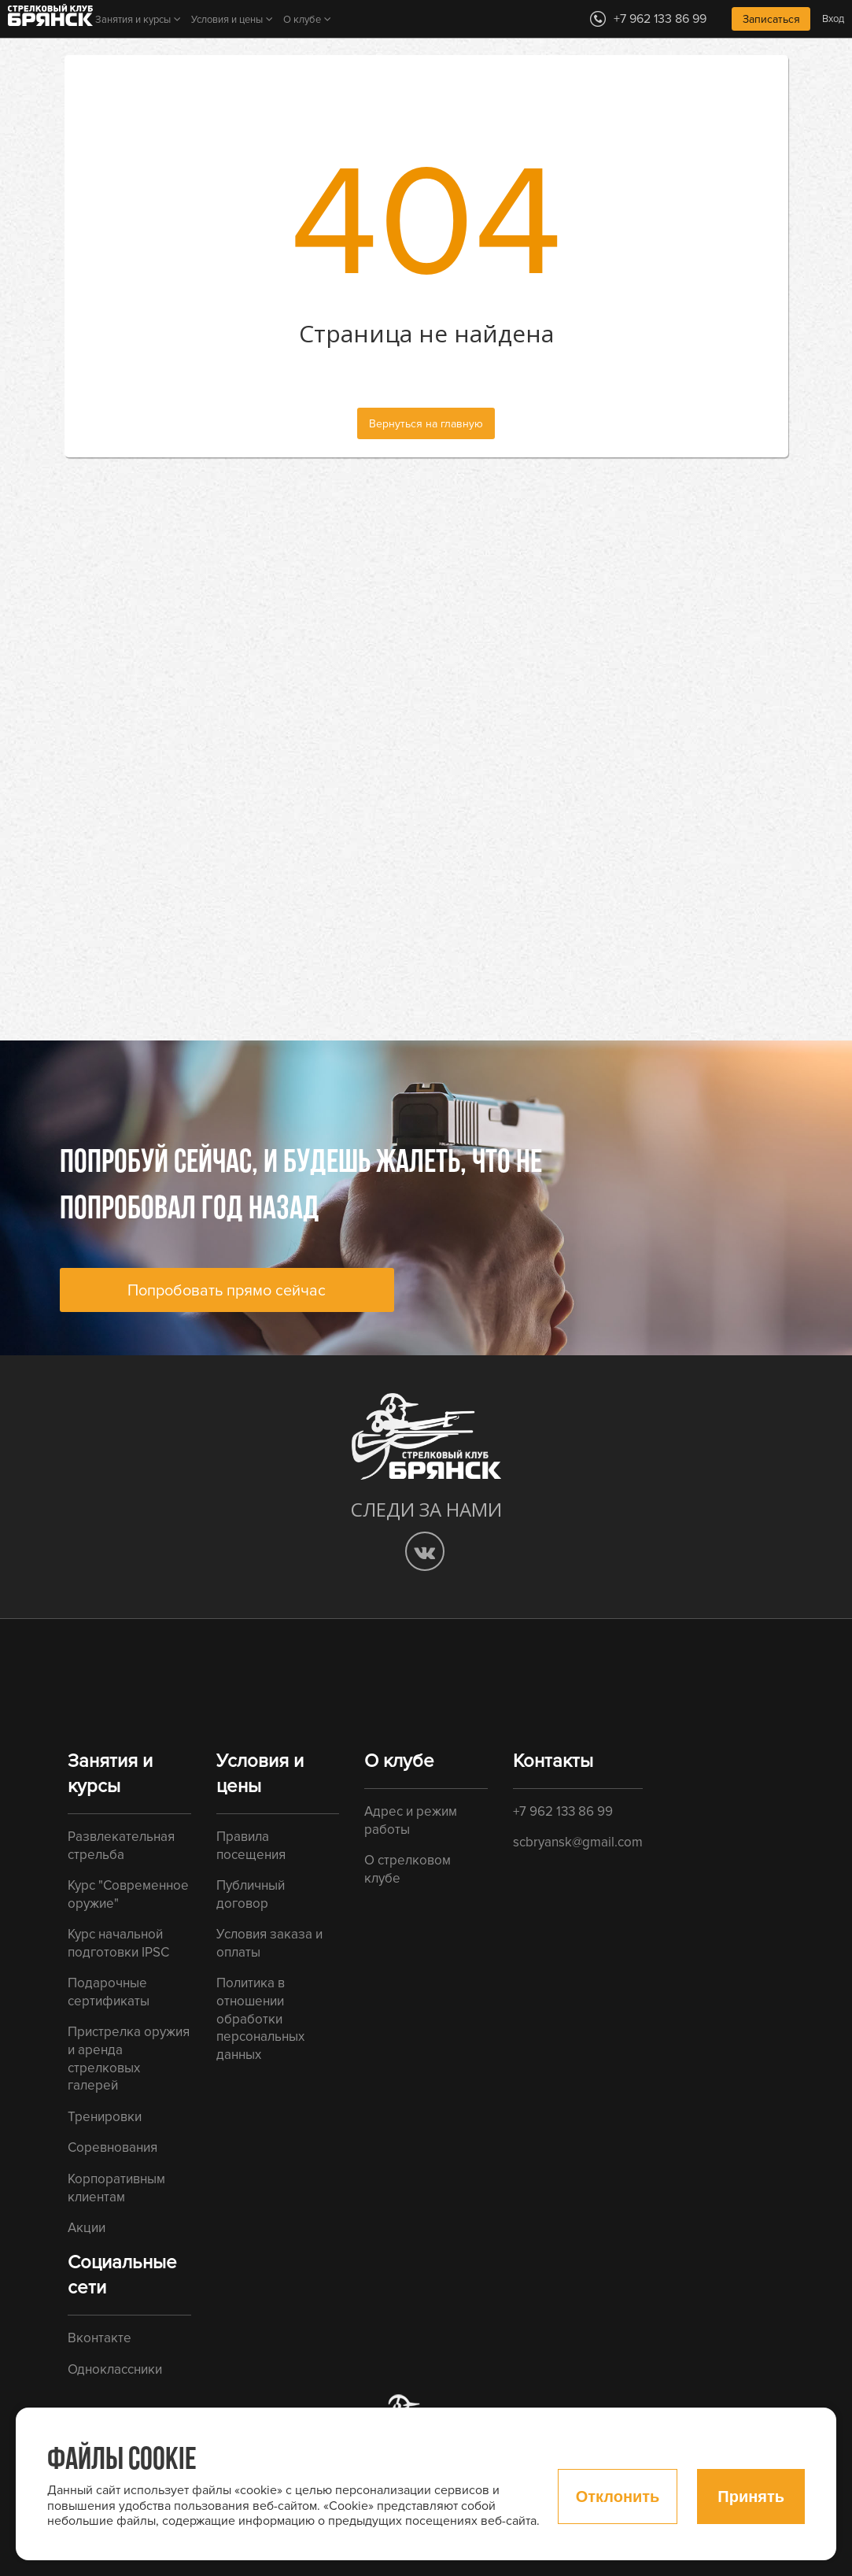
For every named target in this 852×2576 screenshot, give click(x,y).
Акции (86, 2227)
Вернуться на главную (426, 424)
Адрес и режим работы (410, 1820)
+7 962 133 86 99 (563, 1811)
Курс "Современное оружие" (128, 1894)
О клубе (302, 19)
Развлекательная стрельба (121, 1845)
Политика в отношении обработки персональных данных (260, 2019)
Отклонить (618, 2496)
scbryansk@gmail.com (578, 1842)
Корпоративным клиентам (116, 2188)
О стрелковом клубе (407, 1869)
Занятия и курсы (133, 19)
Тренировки (105, 2116)
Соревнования (112, 2147)
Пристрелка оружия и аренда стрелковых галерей (129, 2058)
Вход (833, 19)
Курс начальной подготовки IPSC (118, 1943)
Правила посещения (251, 1845)
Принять (750, 2496)
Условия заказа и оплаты (269, 1943)
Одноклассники (115, 2369)
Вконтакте (99, 2338)
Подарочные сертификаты (108, 1992)
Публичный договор (250, 1894)
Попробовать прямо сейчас (226, 1290)
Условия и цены (227, 19)
